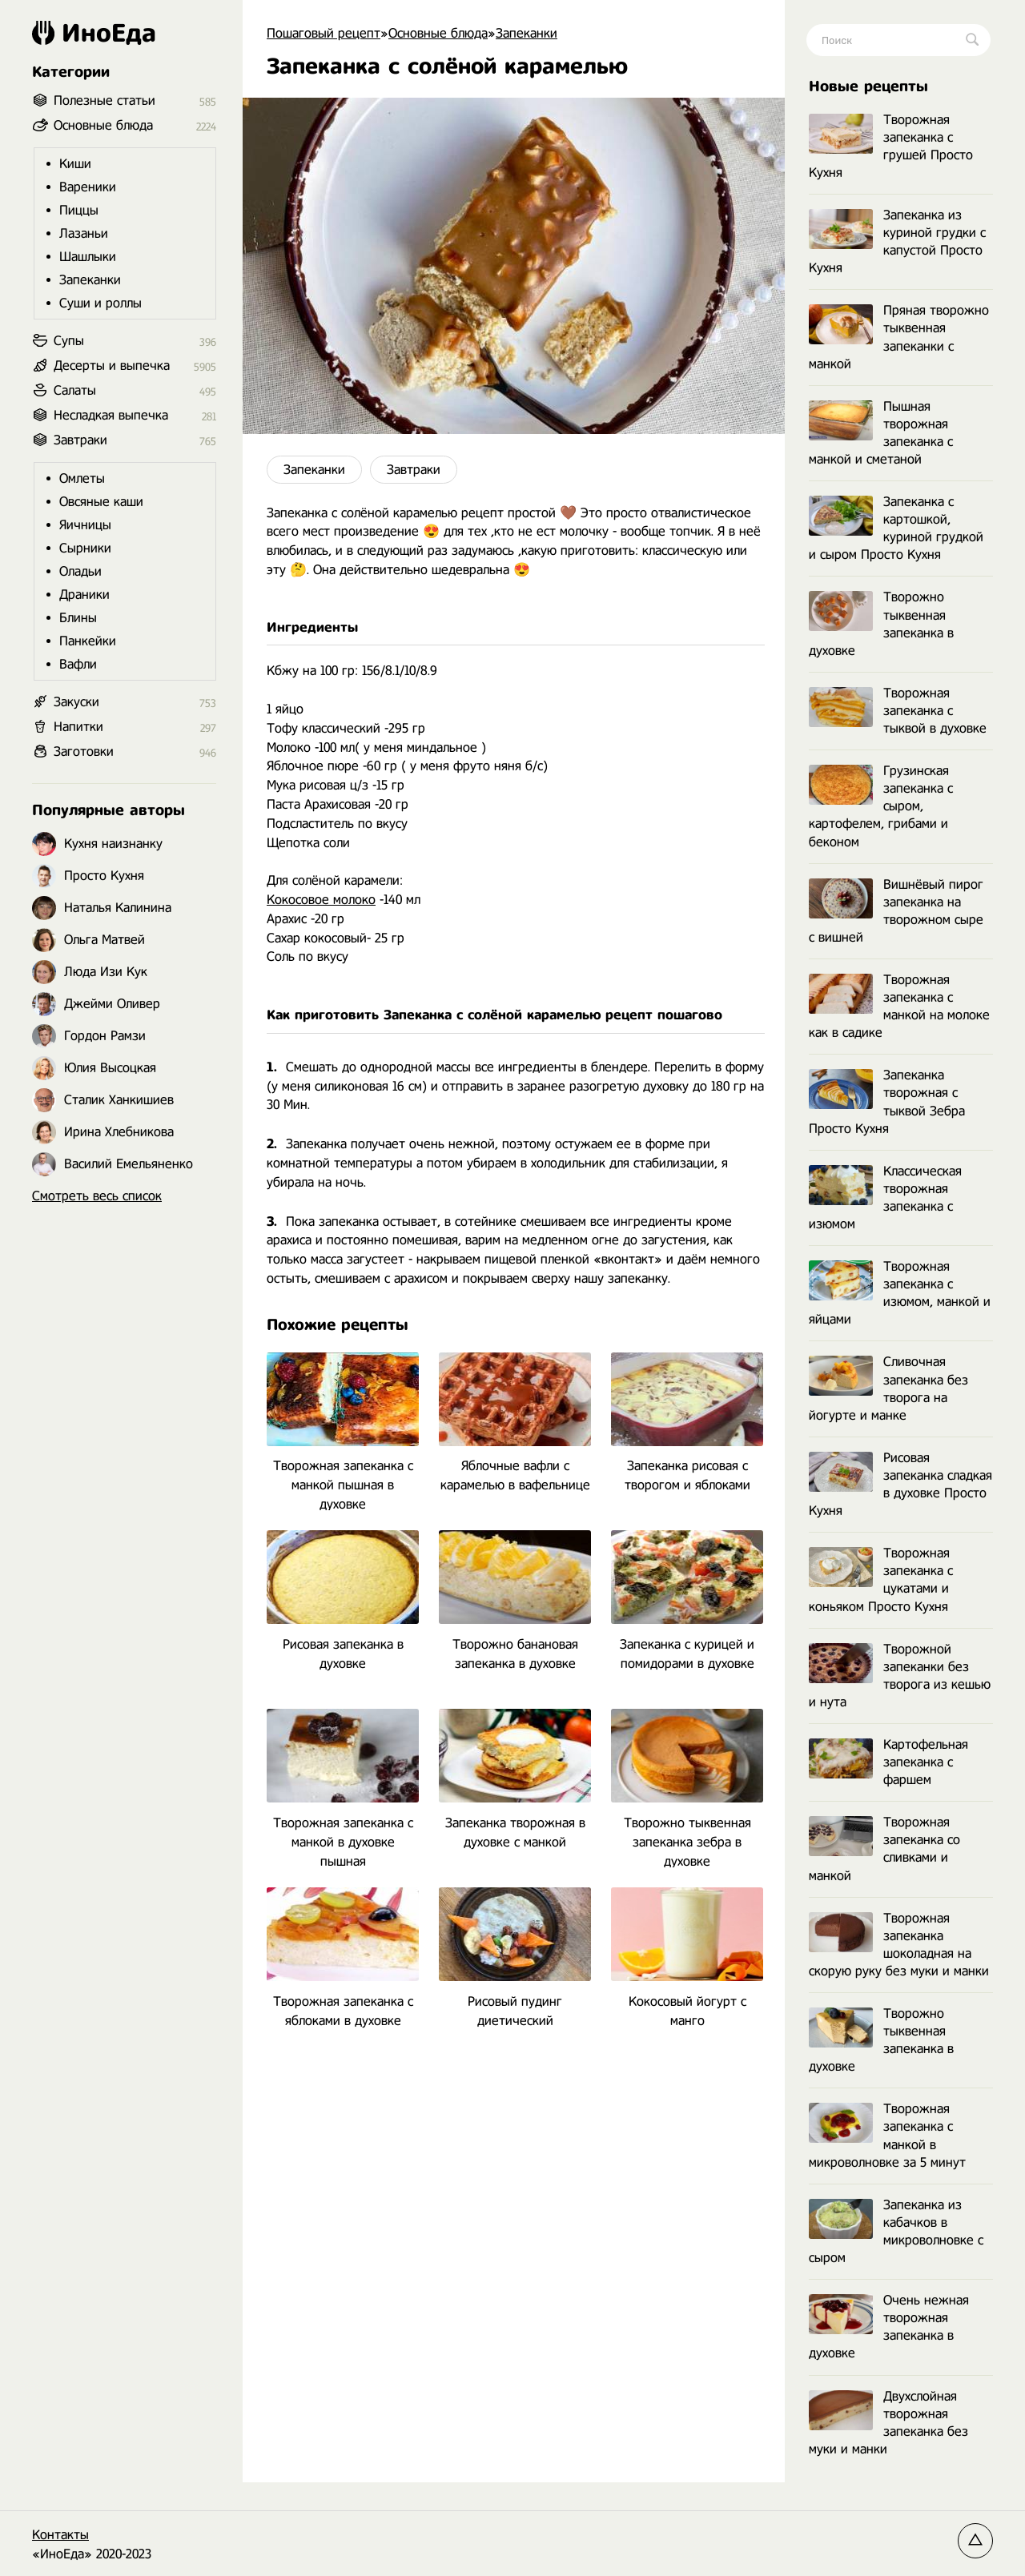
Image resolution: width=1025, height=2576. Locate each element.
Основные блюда (103, 125)
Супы (69, 340)
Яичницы (85, 524)
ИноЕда (94, 33)
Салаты (75, 390)
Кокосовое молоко (321, 899)
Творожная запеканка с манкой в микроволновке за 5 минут (887, 2135)
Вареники (87, 187)
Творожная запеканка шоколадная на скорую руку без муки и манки (899, 1945)
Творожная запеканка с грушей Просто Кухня (891, 146)
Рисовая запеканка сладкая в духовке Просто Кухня (900, 1484)
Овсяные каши (101, 501)
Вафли (78, 664)
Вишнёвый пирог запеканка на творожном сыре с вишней (896, 911)
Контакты (60, 2534)
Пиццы (78, 210)
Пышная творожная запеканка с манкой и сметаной (881, 433)
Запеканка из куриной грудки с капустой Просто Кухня (897, 241)
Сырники (85, 548)
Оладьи (80, 571)
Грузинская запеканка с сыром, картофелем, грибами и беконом (881, 806)
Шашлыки (87, 256)
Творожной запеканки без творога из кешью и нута (900, 1676)
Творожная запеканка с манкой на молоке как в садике (899, 1006)
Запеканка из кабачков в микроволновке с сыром (896, 2231)
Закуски (76, 701)
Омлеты (82, 478)
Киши (75, 163)
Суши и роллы (100, 303)
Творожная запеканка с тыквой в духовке (898, 710)
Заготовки (84, 751)
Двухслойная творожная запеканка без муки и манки (888, 2423)
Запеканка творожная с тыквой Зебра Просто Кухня (887, 1101)
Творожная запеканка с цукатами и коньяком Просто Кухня (881, 1579)
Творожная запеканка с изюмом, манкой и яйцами (900, 1293)
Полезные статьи (104, 100)
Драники (84, 594)
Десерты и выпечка (112, 365)
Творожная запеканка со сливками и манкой (884, 1848)
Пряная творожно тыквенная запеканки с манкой (899, 337)
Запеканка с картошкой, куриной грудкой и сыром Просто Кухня (896, 528)
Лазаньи (83, 233)
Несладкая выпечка (111, 415)
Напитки (78, 726)
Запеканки (314, 469)
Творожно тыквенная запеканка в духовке (881, 623)
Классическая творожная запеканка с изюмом (885, 1197)
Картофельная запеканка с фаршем (888, 1762)
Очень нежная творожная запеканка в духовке (889, 2327)
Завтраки (413, 469)
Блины (78, 617)
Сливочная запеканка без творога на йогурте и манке (888, 1388)
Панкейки (87, 641)
